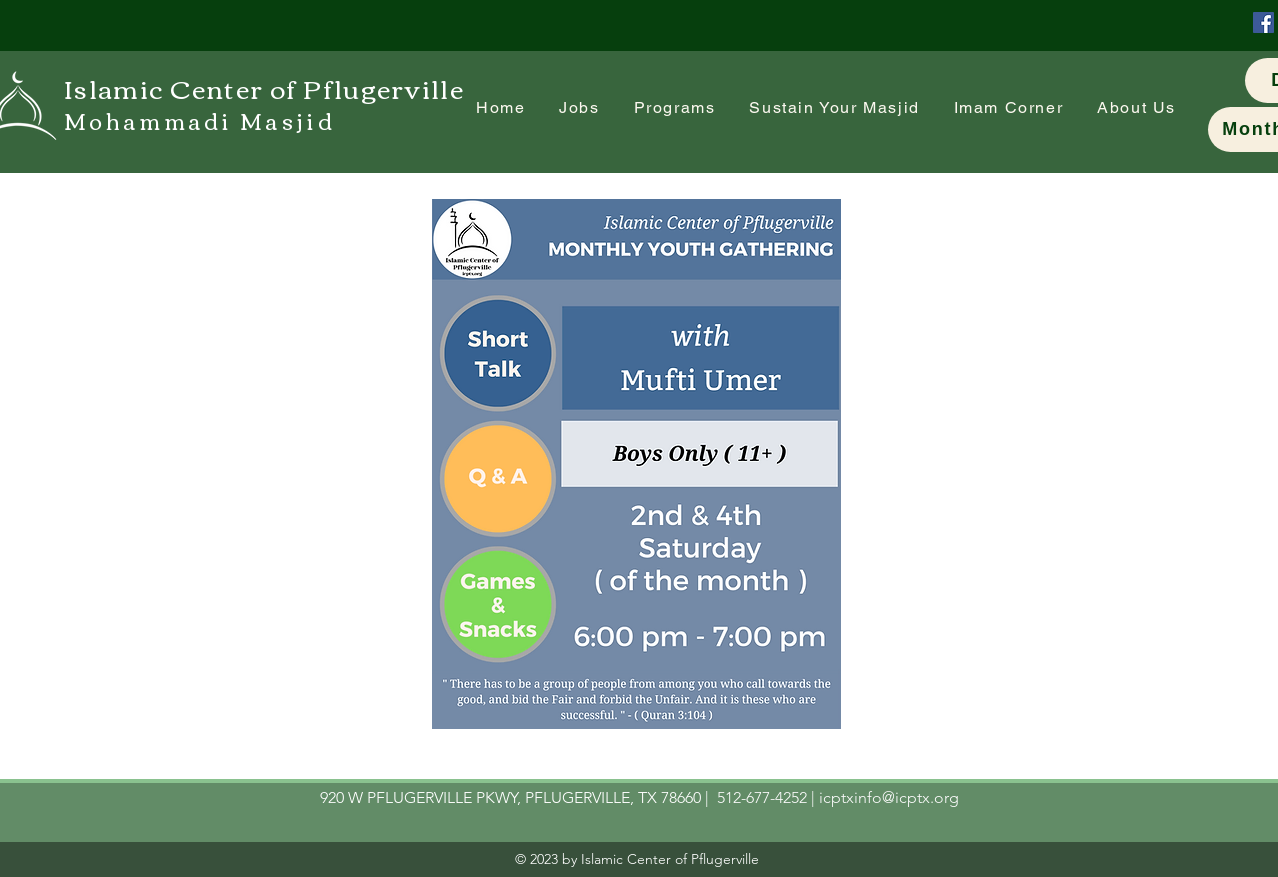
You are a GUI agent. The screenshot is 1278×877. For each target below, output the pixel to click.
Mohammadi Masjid (199, 120)
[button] (1009, 108)
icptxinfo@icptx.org (889, 797)
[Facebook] (1263, 22)
